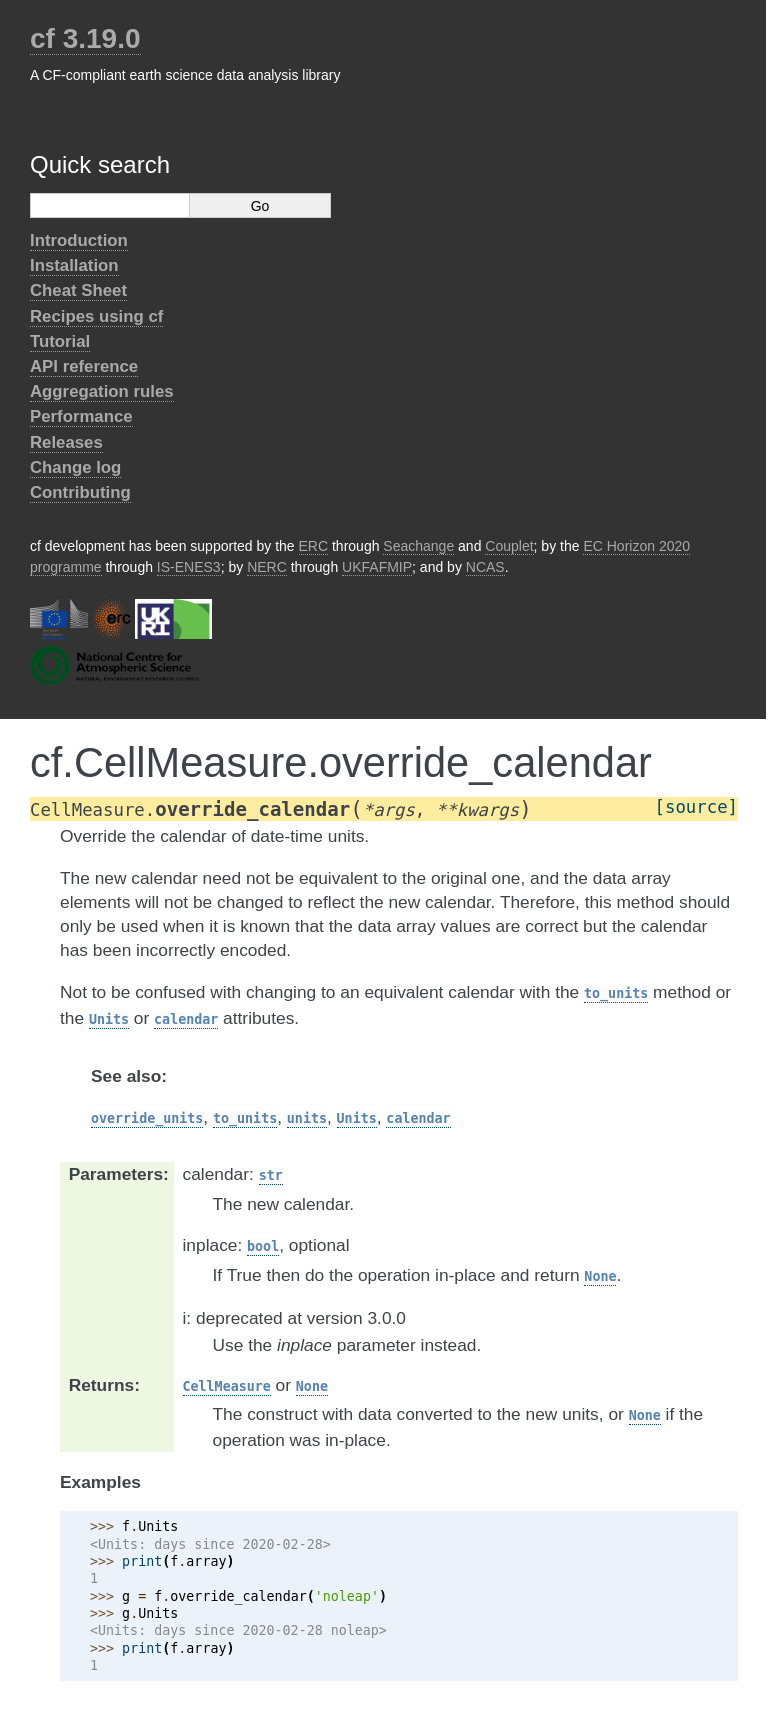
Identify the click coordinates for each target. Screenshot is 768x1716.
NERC (267, 567)
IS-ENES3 (189, 567)
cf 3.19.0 (85, 38)
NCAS (485, 567)
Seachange (418, 546)
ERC (314, 546)
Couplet (509, 546)
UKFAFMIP (377, 567)
